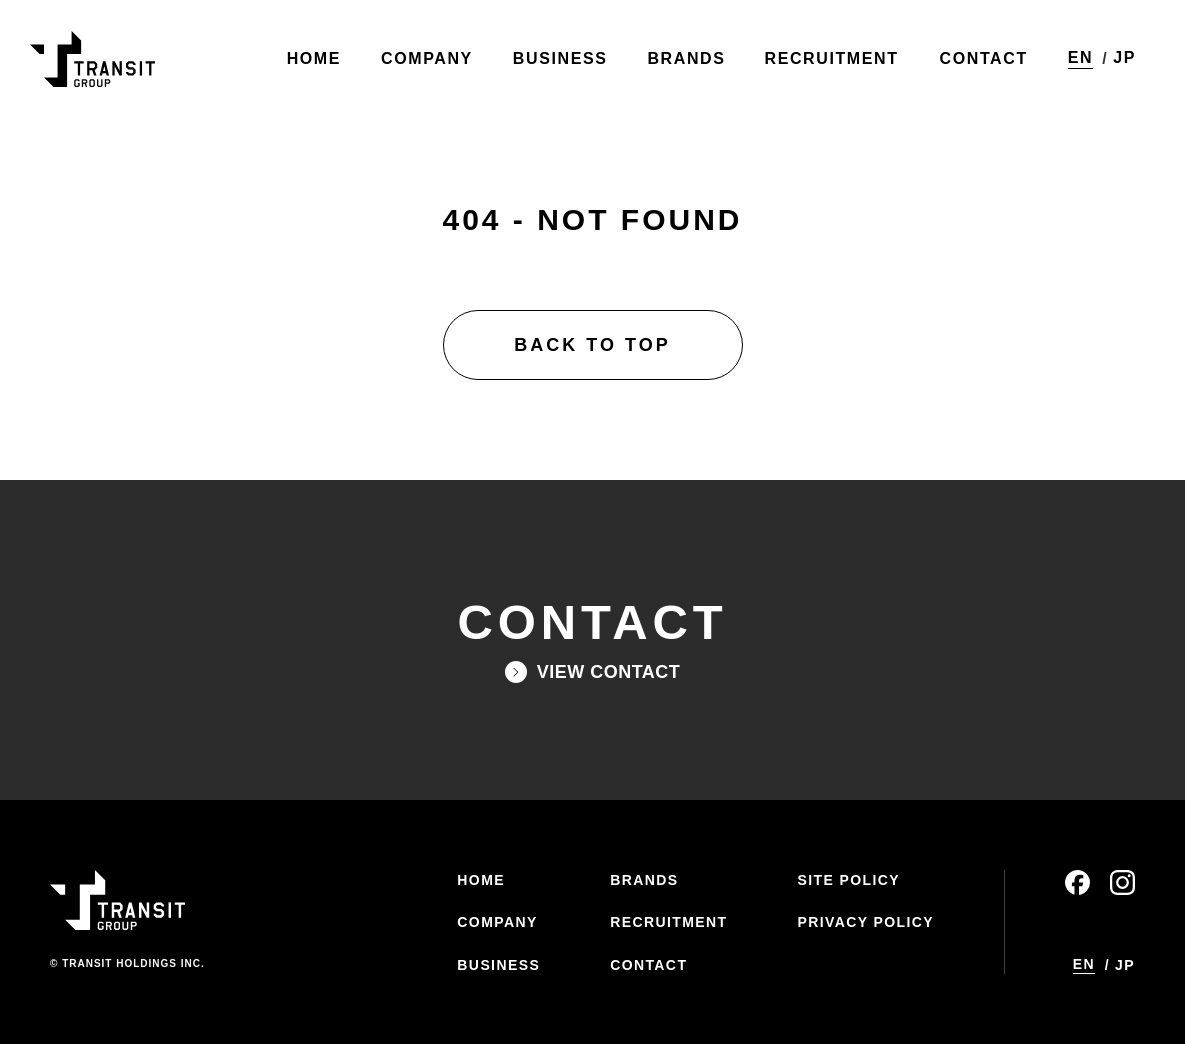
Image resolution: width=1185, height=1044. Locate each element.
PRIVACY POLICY (865, 922)
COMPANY (497, 922)
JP (1123, 59)
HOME (481, 880)
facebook (1077, 882)
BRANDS (644, 880)
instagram (1122, 882)
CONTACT (648, 965)
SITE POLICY (848, 880)
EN (1079, 58)
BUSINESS (498, 965)
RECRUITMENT (668, 922)
